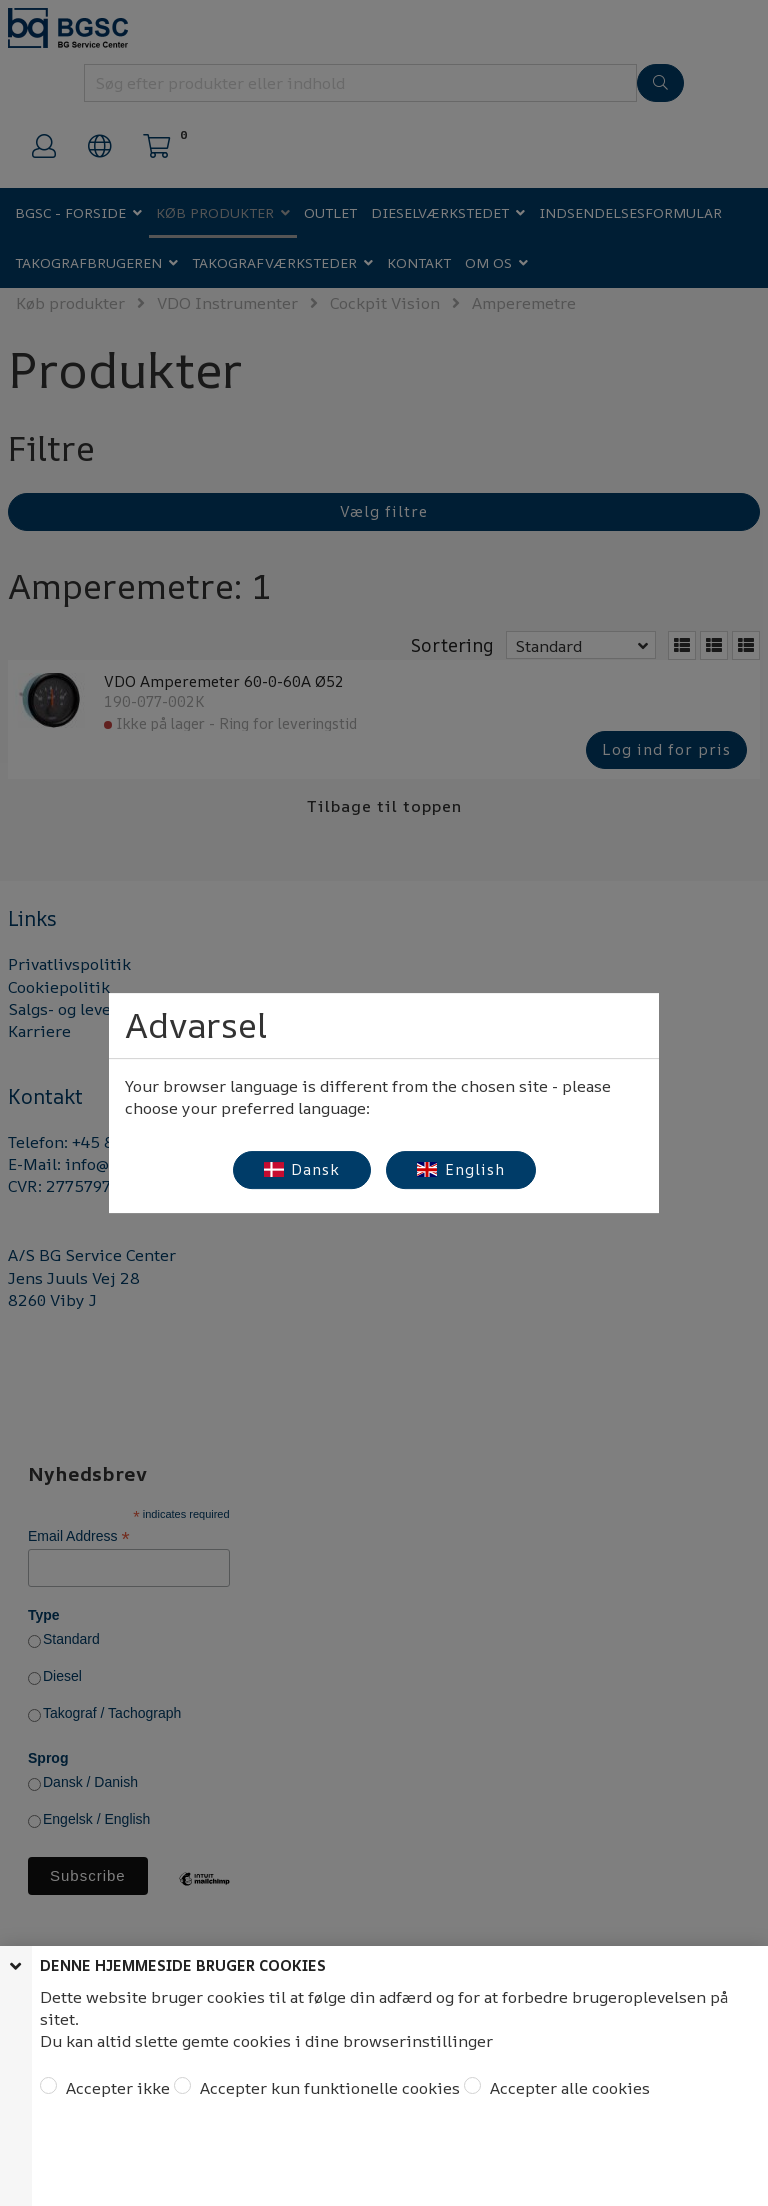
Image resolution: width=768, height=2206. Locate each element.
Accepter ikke (116, 2088)
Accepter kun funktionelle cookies (328, 2088)
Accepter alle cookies (568, 2088)
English (461, 1169)
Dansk (302, 1169)
